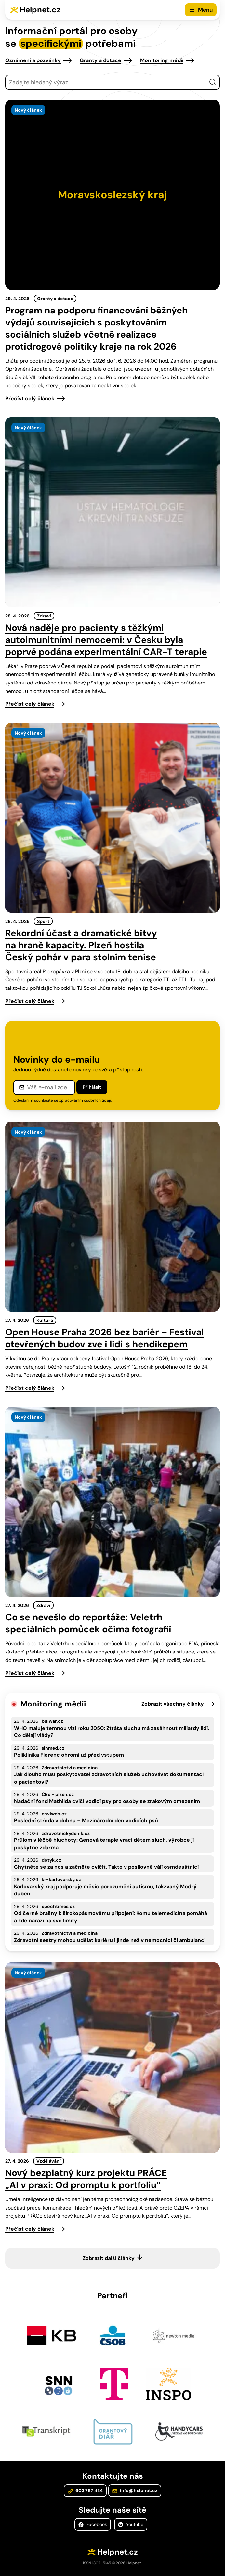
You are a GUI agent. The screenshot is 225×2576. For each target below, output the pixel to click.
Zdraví (44, 616)
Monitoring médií (161, 60)
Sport (43, 921)
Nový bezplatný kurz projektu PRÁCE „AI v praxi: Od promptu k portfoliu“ (86, 2179)
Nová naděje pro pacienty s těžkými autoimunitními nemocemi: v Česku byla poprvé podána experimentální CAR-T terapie (106, 640)
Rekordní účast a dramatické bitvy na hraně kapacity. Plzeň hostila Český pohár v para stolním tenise (81, 945)
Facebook (92, 2524)
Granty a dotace (100, 60)
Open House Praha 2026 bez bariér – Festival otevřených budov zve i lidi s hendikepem (104, 1338)
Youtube (130, 2524)
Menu (205, 9)
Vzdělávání (48, 2161)
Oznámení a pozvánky (33, 60)
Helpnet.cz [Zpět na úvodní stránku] (40, 10)
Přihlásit (92, 1087)
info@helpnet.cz (134, 2490)
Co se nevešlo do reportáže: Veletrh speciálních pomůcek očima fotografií (88, 1623)
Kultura (44, 1320)
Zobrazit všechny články (172, 1703)
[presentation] (112, 195)
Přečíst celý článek (29, 398)
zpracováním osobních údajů (85, 1100)
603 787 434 (85, 2490)
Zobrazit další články (109, 2258)
